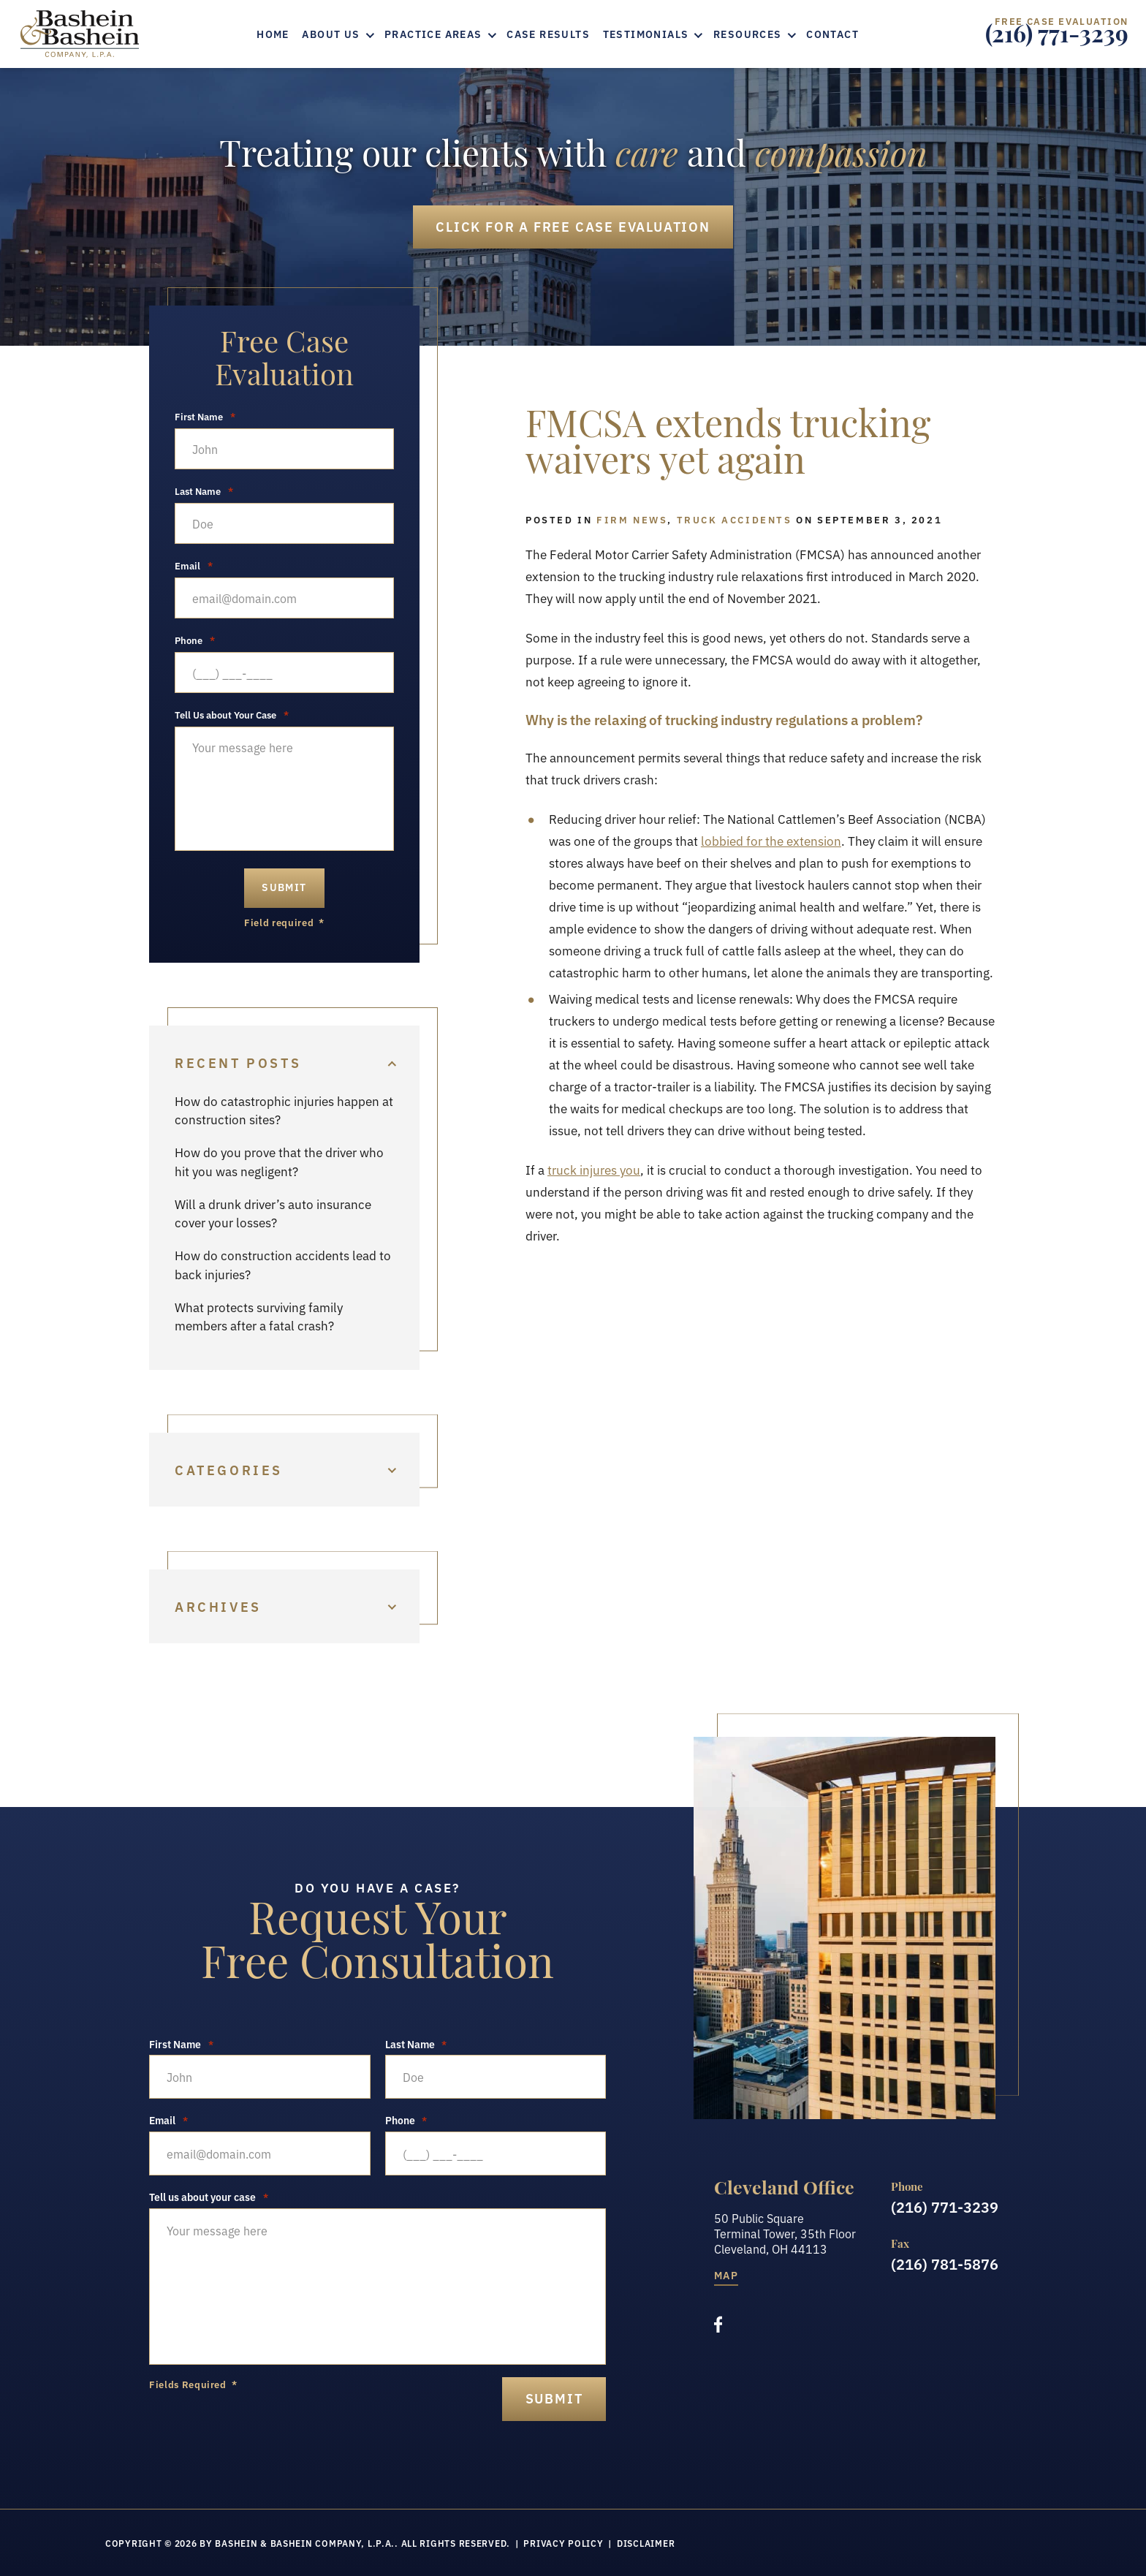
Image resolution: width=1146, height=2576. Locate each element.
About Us (331, 33)
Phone (195, 640)
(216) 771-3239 (1056, 38)
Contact (832, 33)
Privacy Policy (563, 2543)
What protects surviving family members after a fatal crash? (259, 1316)
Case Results (548, 33)
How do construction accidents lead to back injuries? (283, 1264)
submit (554, 2397)
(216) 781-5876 (944, 2263)
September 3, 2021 (879, 519)
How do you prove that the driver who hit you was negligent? (279, 1161)
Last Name (204, 491)
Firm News (631, 519)
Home (273, 33)
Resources (747, 33)
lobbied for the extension (771, 840)
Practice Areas (433, 33)
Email (194, 565)
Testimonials (646, 33)
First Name (205, 416)
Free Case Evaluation (573, 225)
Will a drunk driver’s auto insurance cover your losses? (273, 1213)
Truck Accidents (734, 519)
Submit (284, 886)
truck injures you (593, 1169)
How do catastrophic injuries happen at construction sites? (284, 1110)
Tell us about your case (208, 2197)
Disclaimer (646, 2543)
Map (726, 2276)
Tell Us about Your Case (232, 715)
